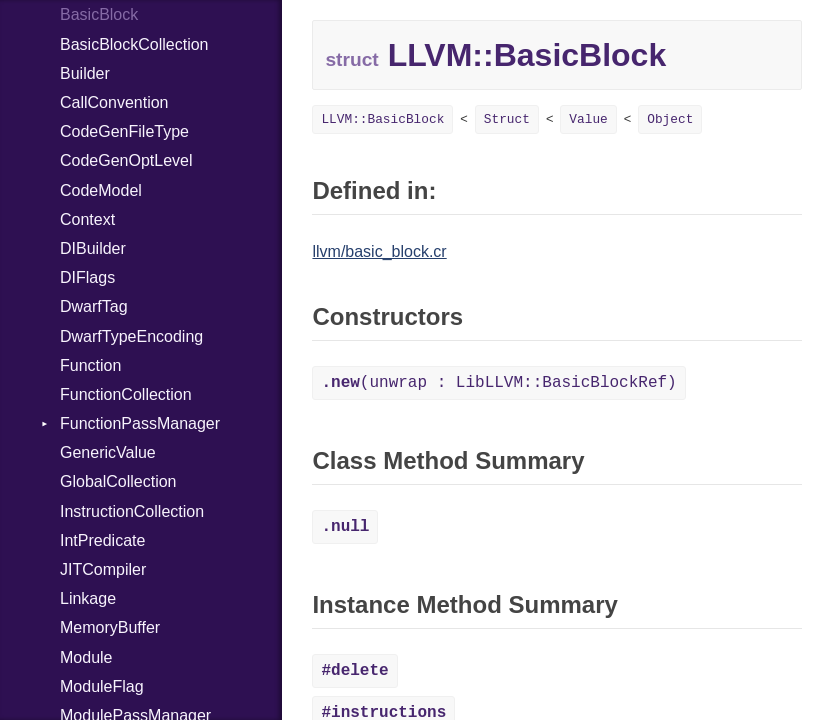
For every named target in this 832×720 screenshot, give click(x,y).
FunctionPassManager (140, 423)
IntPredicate (102, 540)
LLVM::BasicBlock (382, 119)
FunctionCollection (126, 394)
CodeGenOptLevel (126, 160)
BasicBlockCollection (134, 44)
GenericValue (108, 452)
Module (86, 657)
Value (588, 119)
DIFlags (87, 277)
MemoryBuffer (110, 627)
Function (90, 365)
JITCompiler (103, 569)
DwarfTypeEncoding (131, 336)
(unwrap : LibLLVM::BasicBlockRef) (498, 383)
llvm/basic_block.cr (379, 251)
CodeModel (101, 190)
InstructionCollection (132, 511)
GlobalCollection (118, 481)
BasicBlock (99, 14)
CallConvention (114, 102)
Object (670, 119)
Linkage (88, 598)
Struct (507, 119)
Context (87, 219)
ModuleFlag (102, 686)
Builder (85, 73)
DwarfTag (94, 306)
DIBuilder (93, 248)
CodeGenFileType (124, 131)
